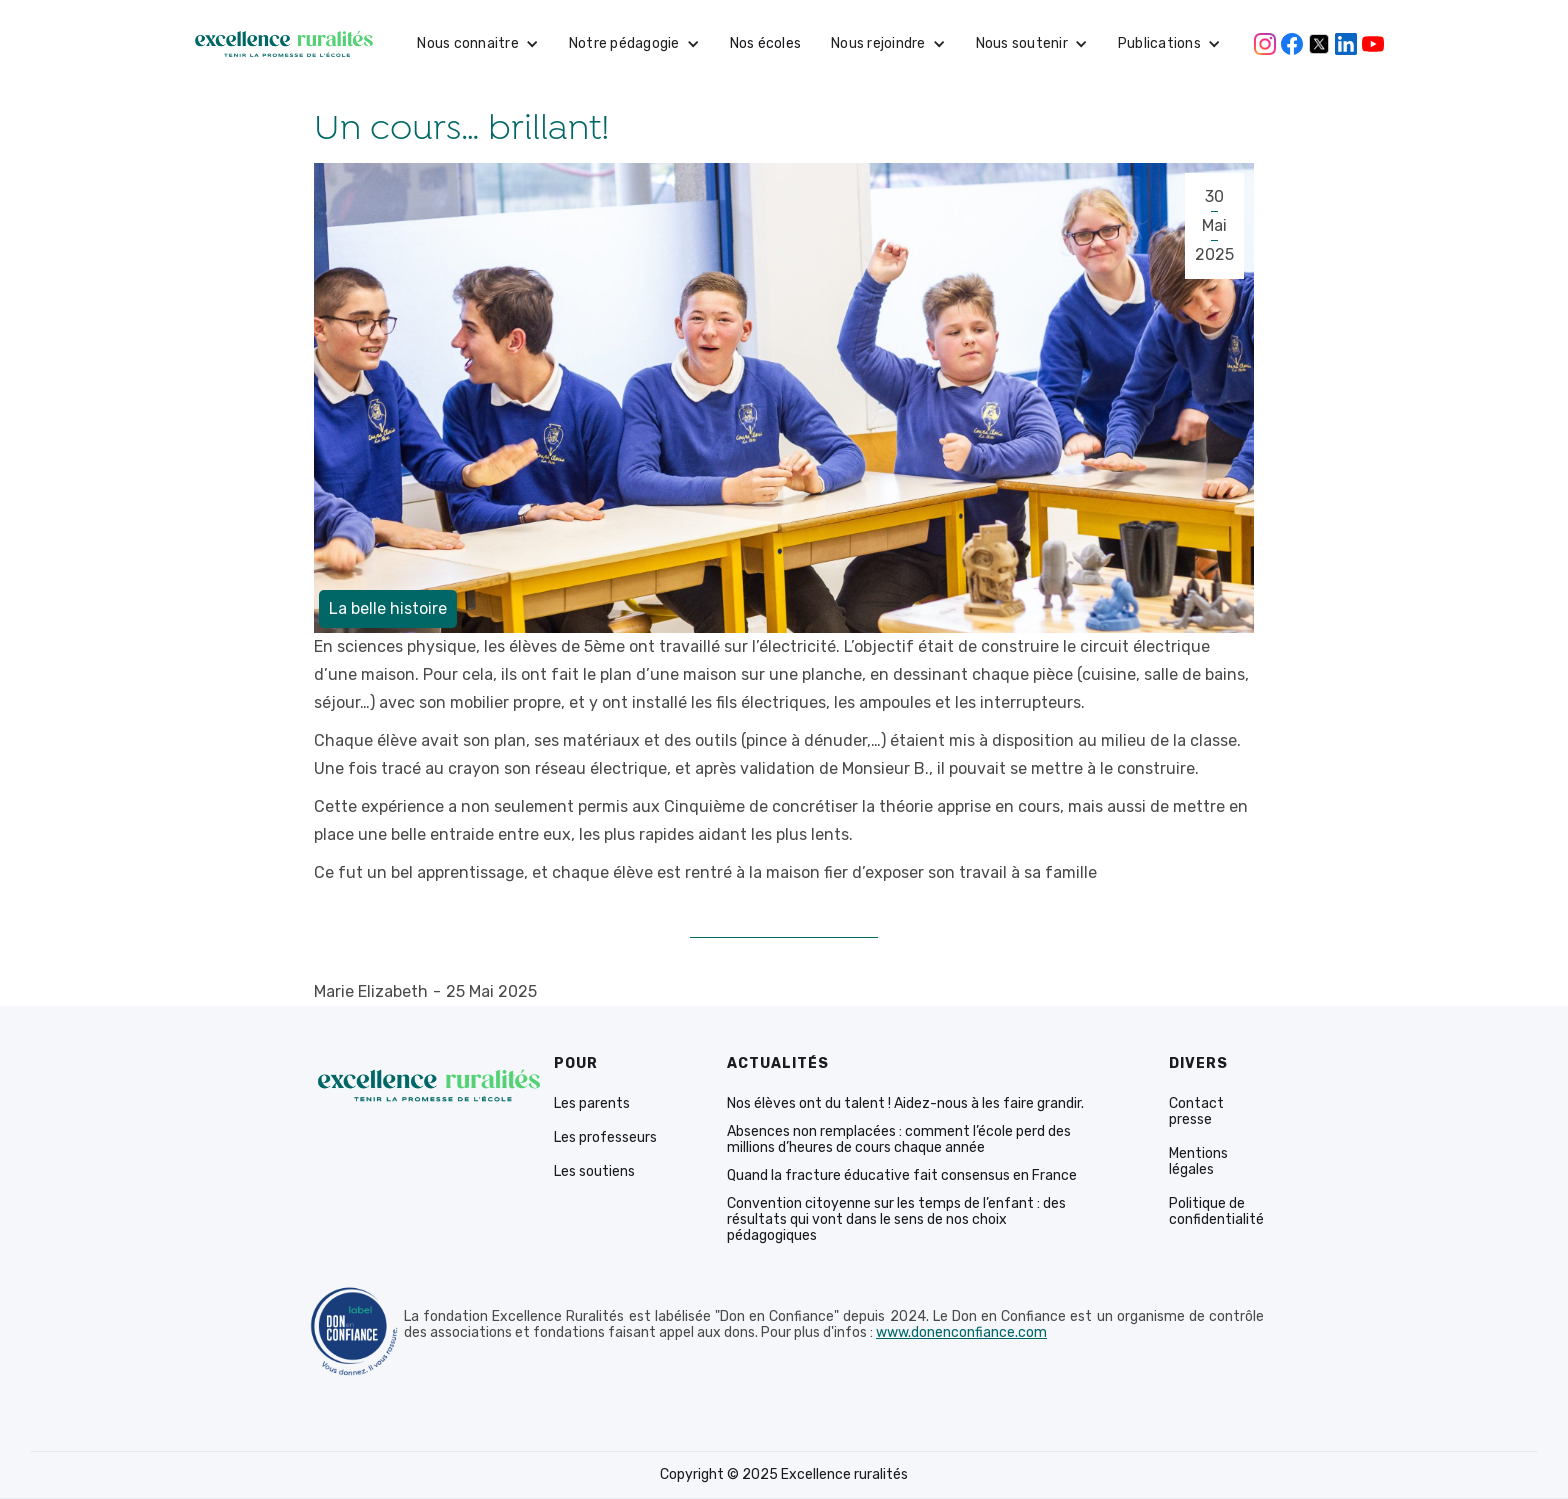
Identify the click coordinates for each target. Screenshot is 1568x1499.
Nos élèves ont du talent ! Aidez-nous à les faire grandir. (905, 1104)
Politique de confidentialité (1216, 1212)
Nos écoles (766, 43)
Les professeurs (605, 1138)
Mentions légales (1198, 1162)
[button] (478, 44)
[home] (284, 44)
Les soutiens (594, 1172)
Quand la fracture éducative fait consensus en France (902, 1176)
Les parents (592, 1104)
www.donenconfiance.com (961, 1333)
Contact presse (1196, 1112)
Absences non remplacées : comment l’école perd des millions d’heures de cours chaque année (899, 1140)
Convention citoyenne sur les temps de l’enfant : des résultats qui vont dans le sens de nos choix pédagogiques (896, 1220)
